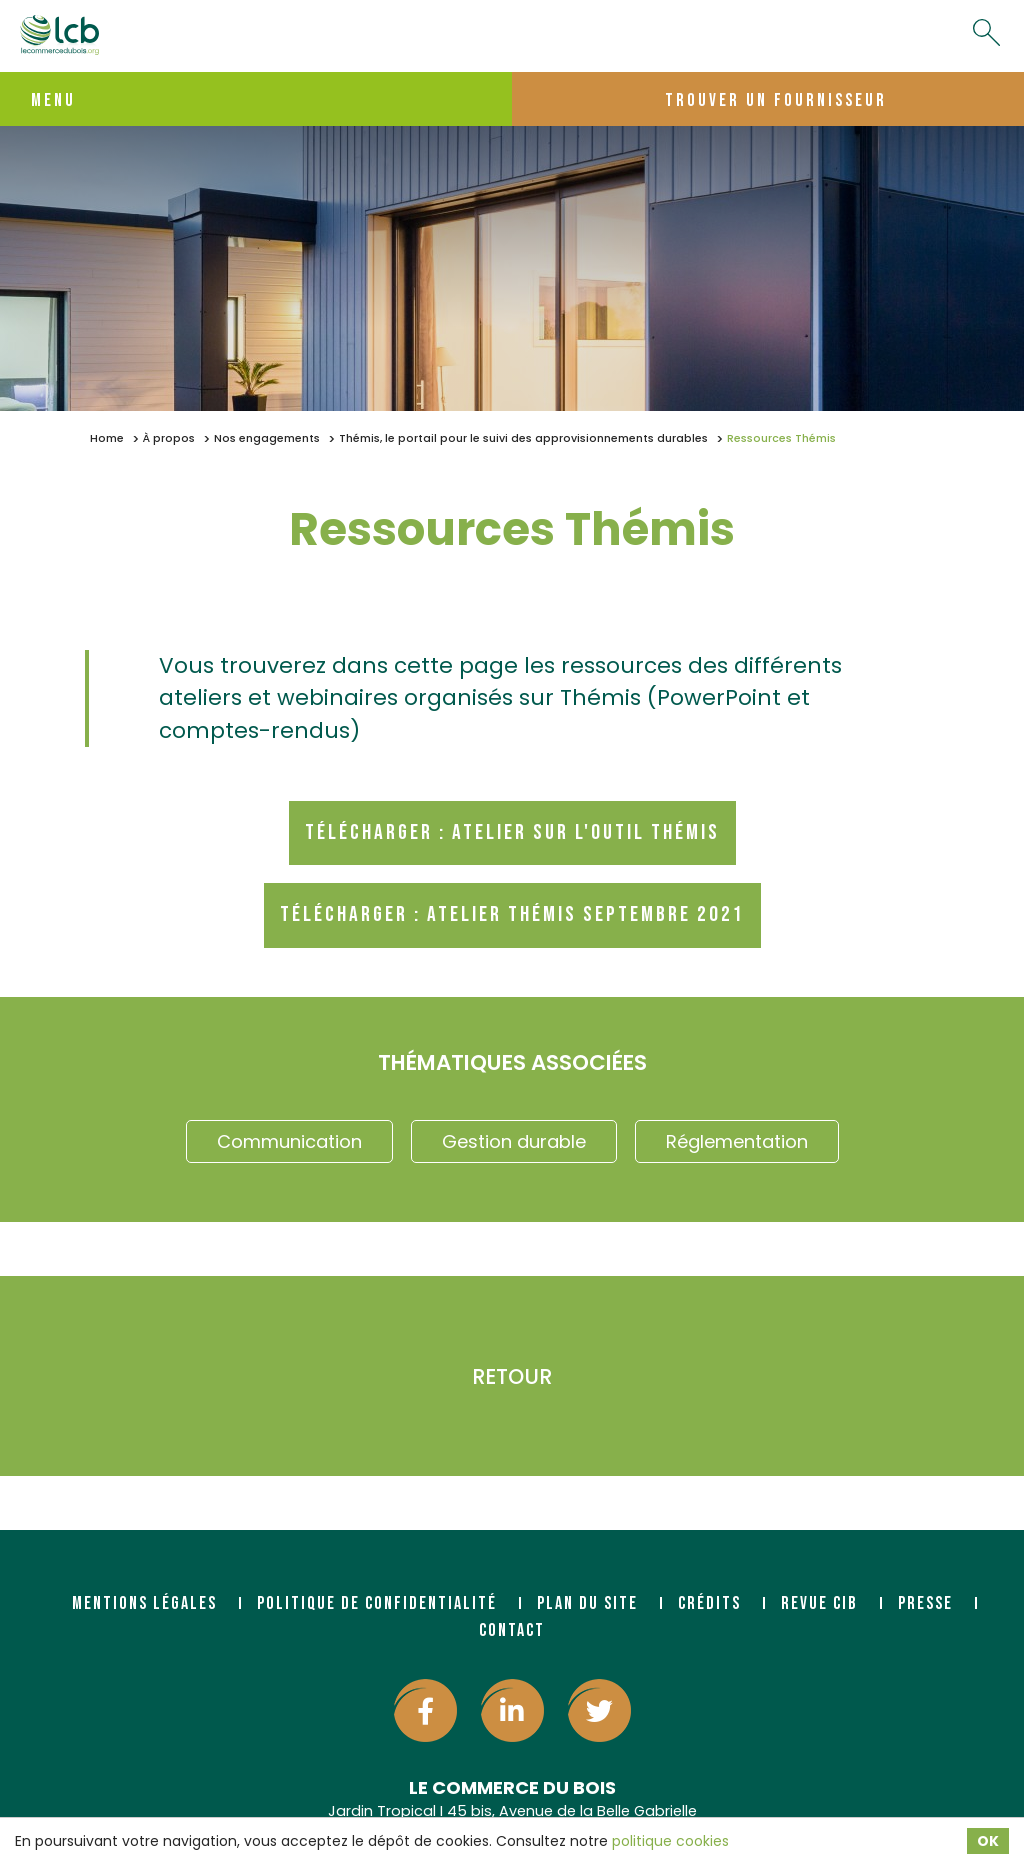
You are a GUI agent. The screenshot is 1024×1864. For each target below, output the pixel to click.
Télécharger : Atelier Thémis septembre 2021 (512, 914)
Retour (512, 1376)
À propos (169, 438)
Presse (925, 1603)
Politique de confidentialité (377, 1603)
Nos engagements (267, 438)
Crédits (709, 1603)
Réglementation (737, 1141)
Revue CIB (819, 1603)
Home (107, 438)
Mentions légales (144, 1603)
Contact (512, 1630)
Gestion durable (514, 1141)
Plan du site (587, 1603)
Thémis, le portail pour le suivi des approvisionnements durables (523, 438)
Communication (289, 1141)
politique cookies (670, 1841)
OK (988, 1841)
